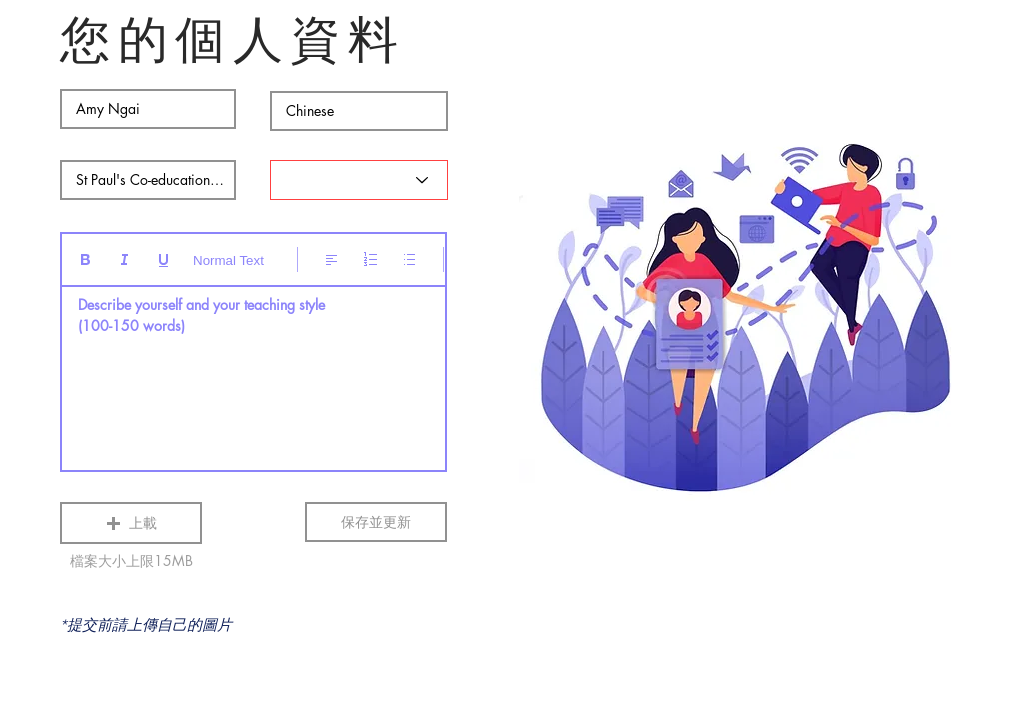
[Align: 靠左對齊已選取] (331, 259)
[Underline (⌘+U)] (163, 259)
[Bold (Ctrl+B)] (85, 259)
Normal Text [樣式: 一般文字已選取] (228, 260)
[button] (131, 523)
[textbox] (253, 372)
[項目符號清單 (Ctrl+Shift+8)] (409, 259)
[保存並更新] (376, 522)
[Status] (359, 180)
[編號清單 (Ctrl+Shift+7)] (370, 259)
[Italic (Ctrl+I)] (124, 259)
